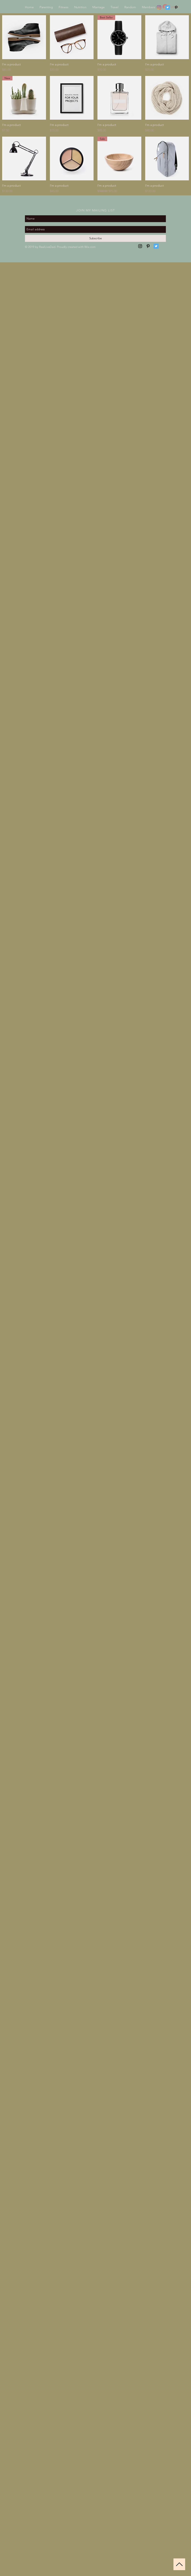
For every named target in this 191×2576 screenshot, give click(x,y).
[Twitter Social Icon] (167, 7)
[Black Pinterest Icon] (176, 7)
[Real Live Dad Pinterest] (148, 246)
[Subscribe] (95, 238)
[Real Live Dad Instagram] (140, 246)
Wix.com (90, 247)
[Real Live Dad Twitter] (156, 246)
